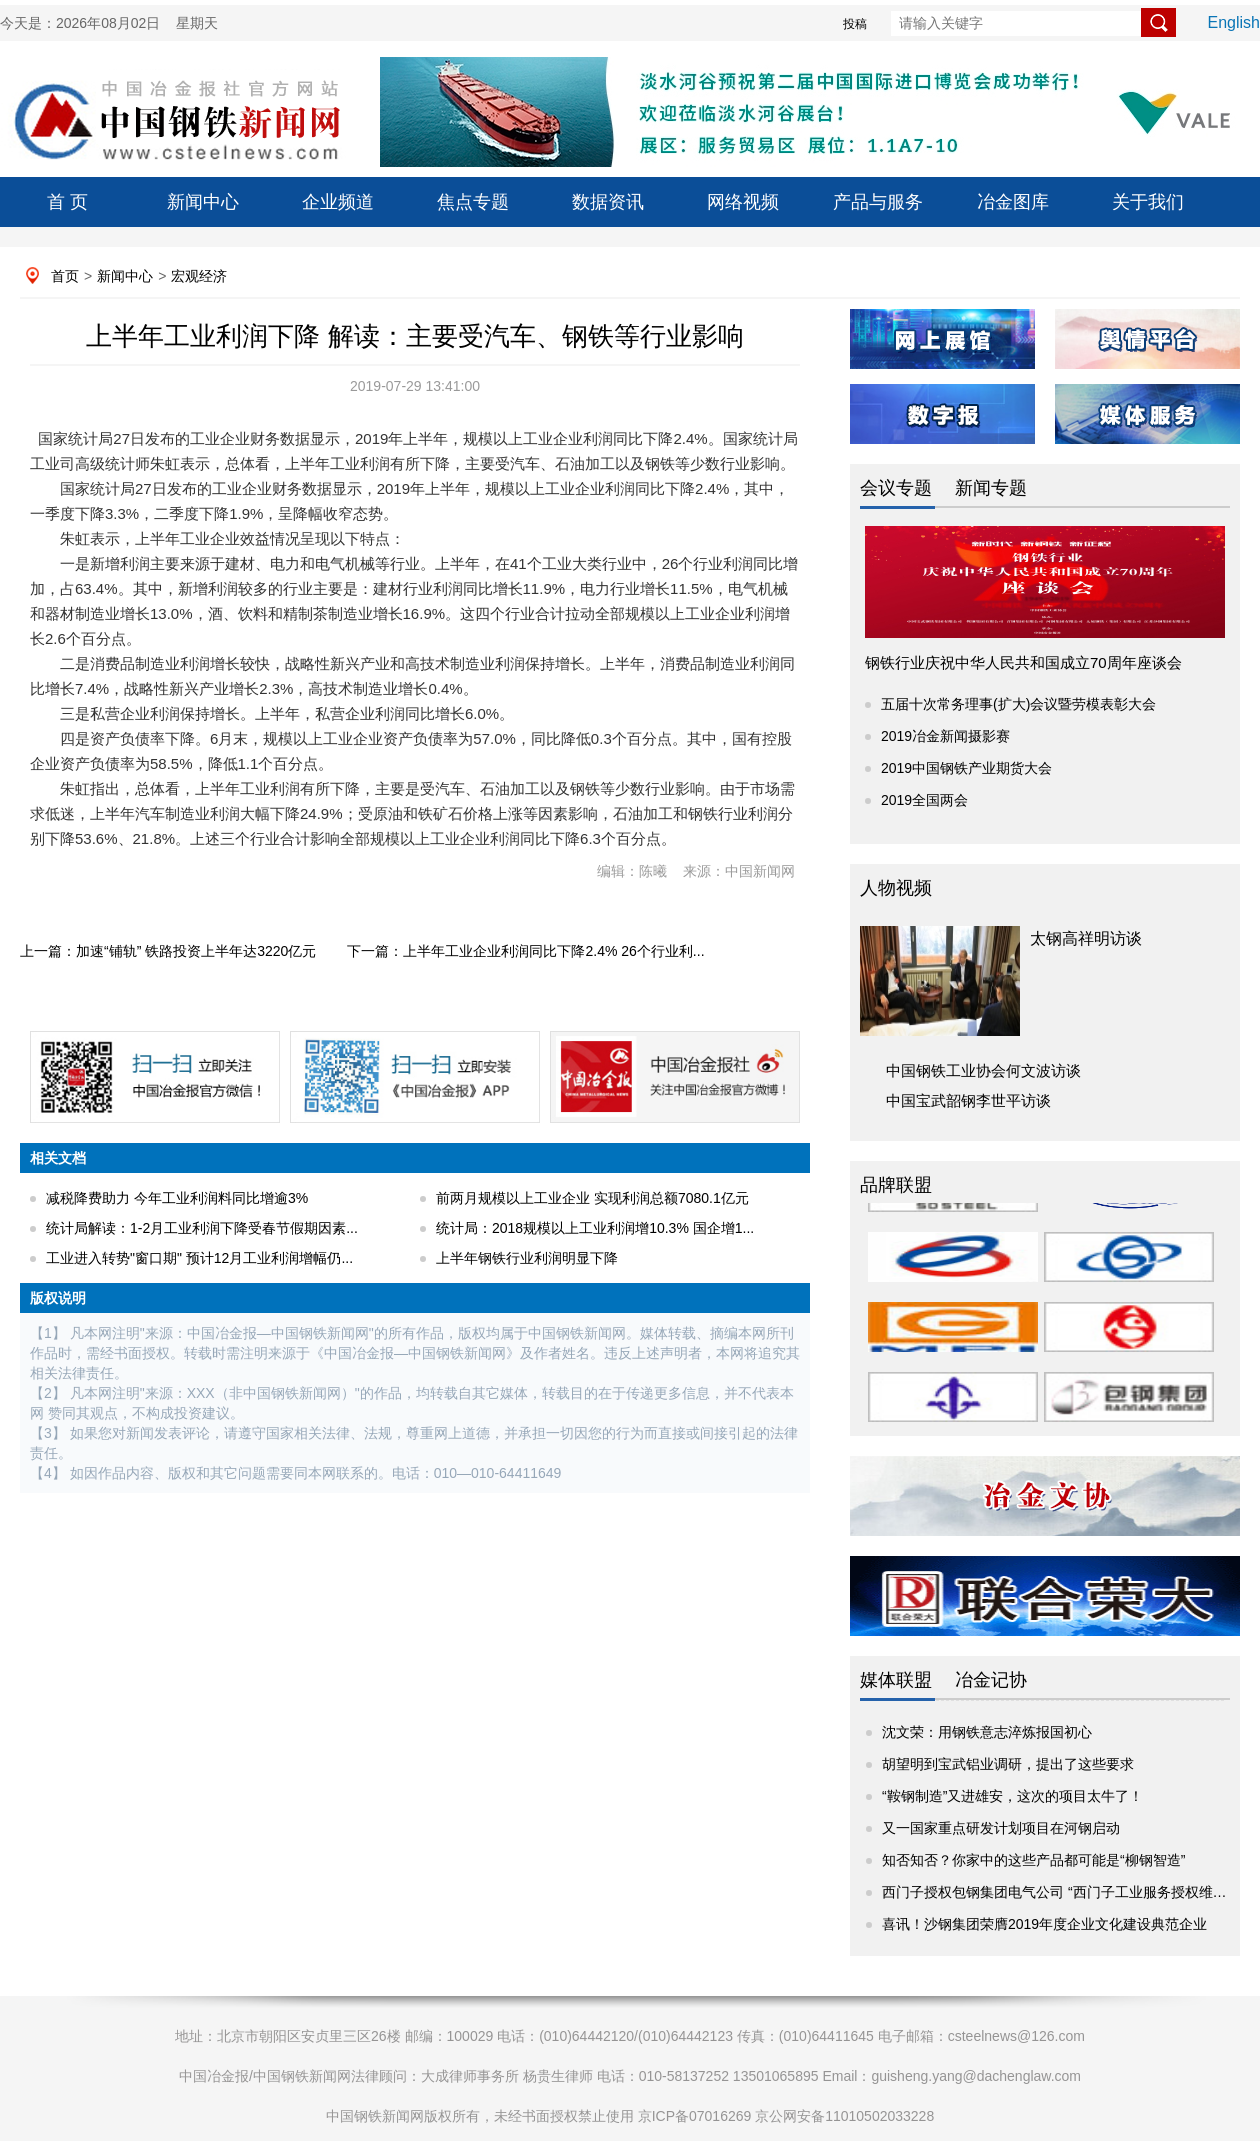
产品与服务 (878, 202)
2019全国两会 (924, 800)
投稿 (855, 24)
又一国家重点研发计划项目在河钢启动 (1001, 1828)
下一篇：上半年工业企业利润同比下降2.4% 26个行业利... (525, 951)
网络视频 (743, 202)
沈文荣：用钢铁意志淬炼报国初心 (987, 1732)
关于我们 (1148, 202)
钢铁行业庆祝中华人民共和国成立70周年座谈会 (1023, 662)
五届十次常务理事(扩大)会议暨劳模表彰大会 (1018, 704)
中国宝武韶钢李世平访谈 (968, 1100)
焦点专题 (473, 202)
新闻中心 (203, 202)
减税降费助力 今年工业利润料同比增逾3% (177, 1198)
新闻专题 (991, 488)
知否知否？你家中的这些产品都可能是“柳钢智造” (1033, 1860)
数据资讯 (608, 202)
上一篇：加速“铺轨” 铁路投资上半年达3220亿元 (168, 951)
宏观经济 (199, 276)
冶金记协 (991, 1680)
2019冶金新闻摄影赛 (945, 736)
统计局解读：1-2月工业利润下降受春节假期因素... (202, 1228)
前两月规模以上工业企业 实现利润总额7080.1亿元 (592, 1198)
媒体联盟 (896, 1680)
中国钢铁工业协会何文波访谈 (983, 1070)
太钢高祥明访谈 (1086, 938)
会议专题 (896, 488)
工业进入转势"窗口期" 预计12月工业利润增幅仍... (199, 1258)
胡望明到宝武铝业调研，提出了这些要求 (1008, 1764)
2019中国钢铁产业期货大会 (966, 768)
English (1234, 22)
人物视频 (896, 888)
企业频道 (338, 202)
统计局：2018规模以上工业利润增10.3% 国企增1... (595, 1228)
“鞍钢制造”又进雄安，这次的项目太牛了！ (1012, 1796)
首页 (65, 276)
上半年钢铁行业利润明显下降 (527, 1258)
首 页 (67, 202)
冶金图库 (1013, 202)
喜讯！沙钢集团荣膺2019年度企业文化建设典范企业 (1044, 1924)
